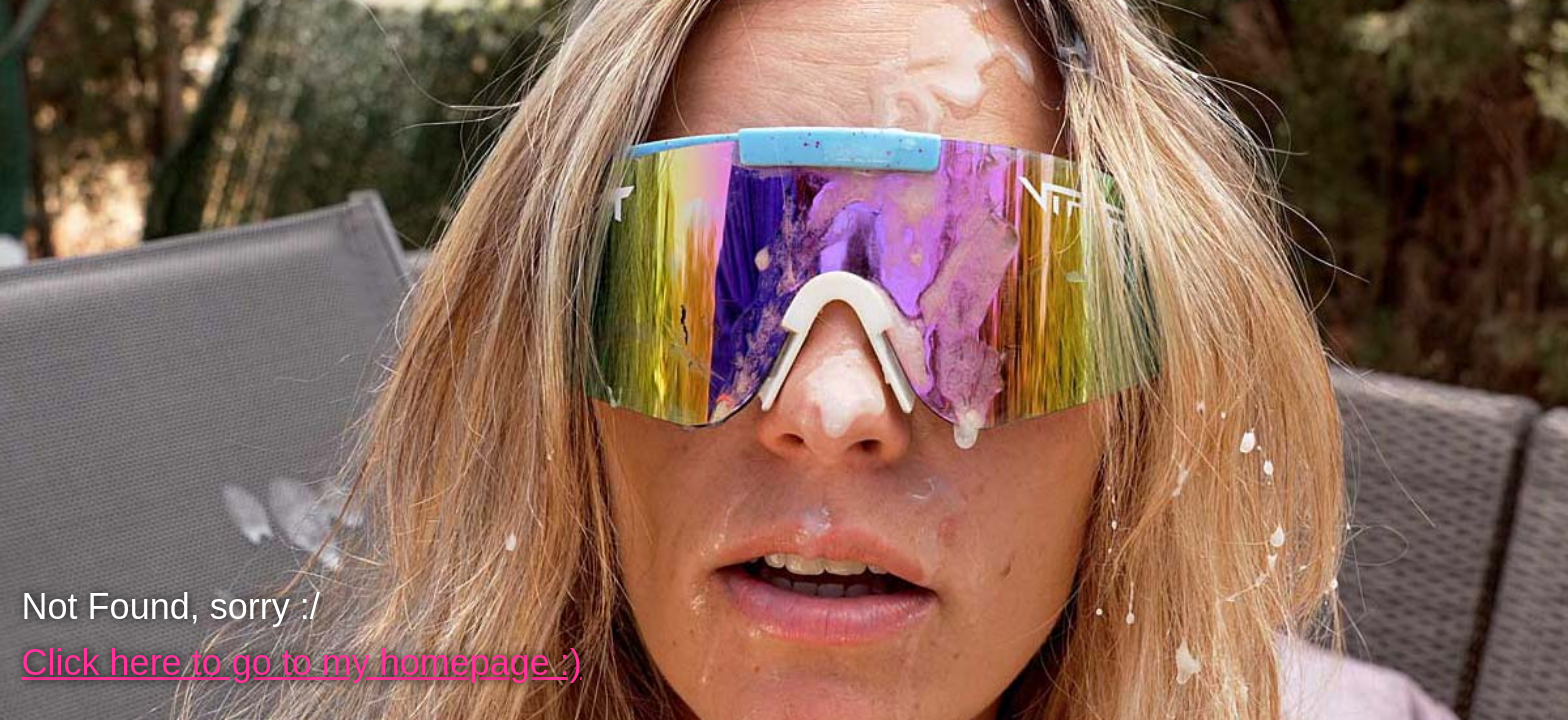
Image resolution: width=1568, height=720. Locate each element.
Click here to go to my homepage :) (302, 662)
